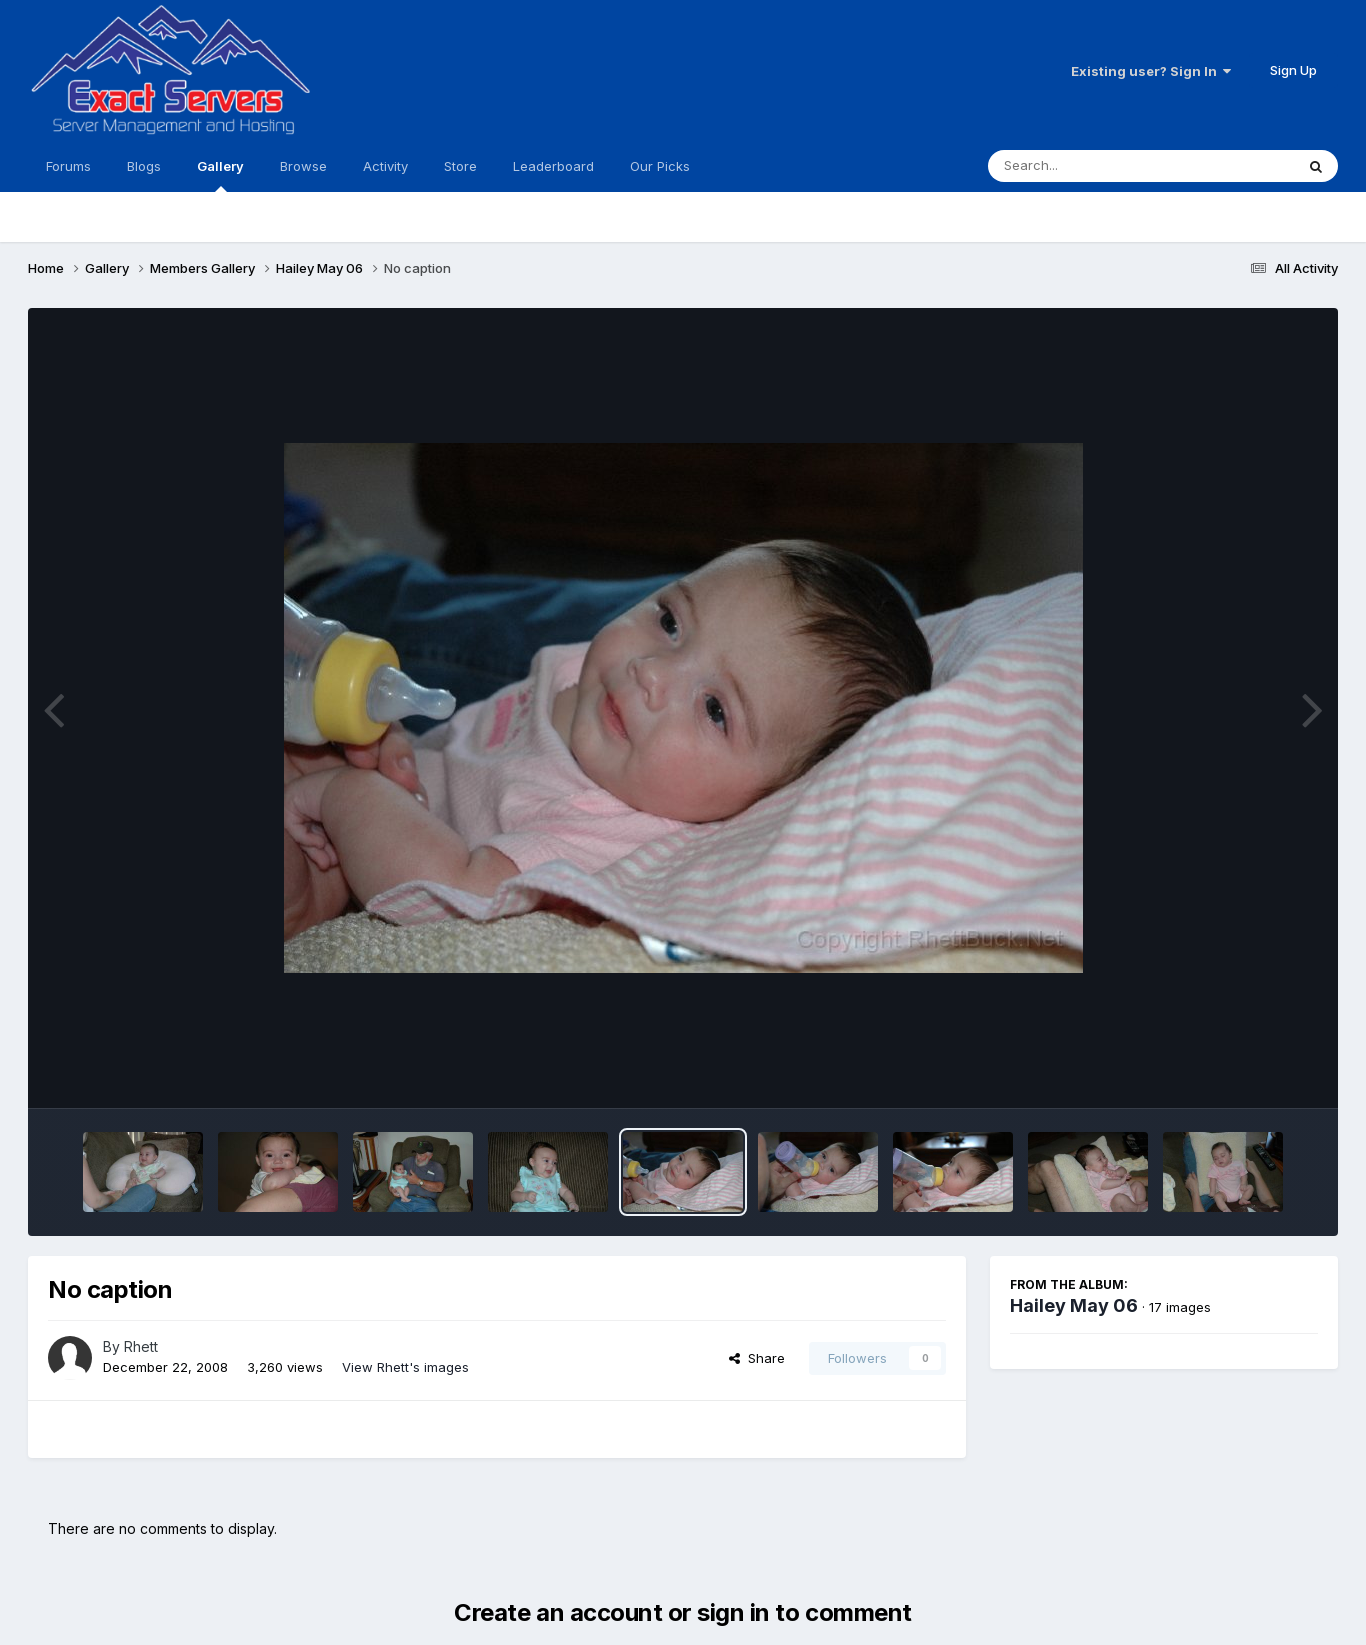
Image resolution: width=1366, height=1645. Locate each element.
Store (460, 166)
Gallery (220, 175)
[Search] (1086, 166)
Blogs (144, 166)
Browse (303, 166)
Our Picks (660, 166)
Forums (68, 166)
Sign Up (1293, 70)
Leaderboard (553, 166)
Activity (385, 166)
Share (757, 1358)
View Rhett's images (405, 1367)
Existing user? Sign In (1151, 71)
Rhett (141, 1346)
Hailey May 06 (1074, 1305)
